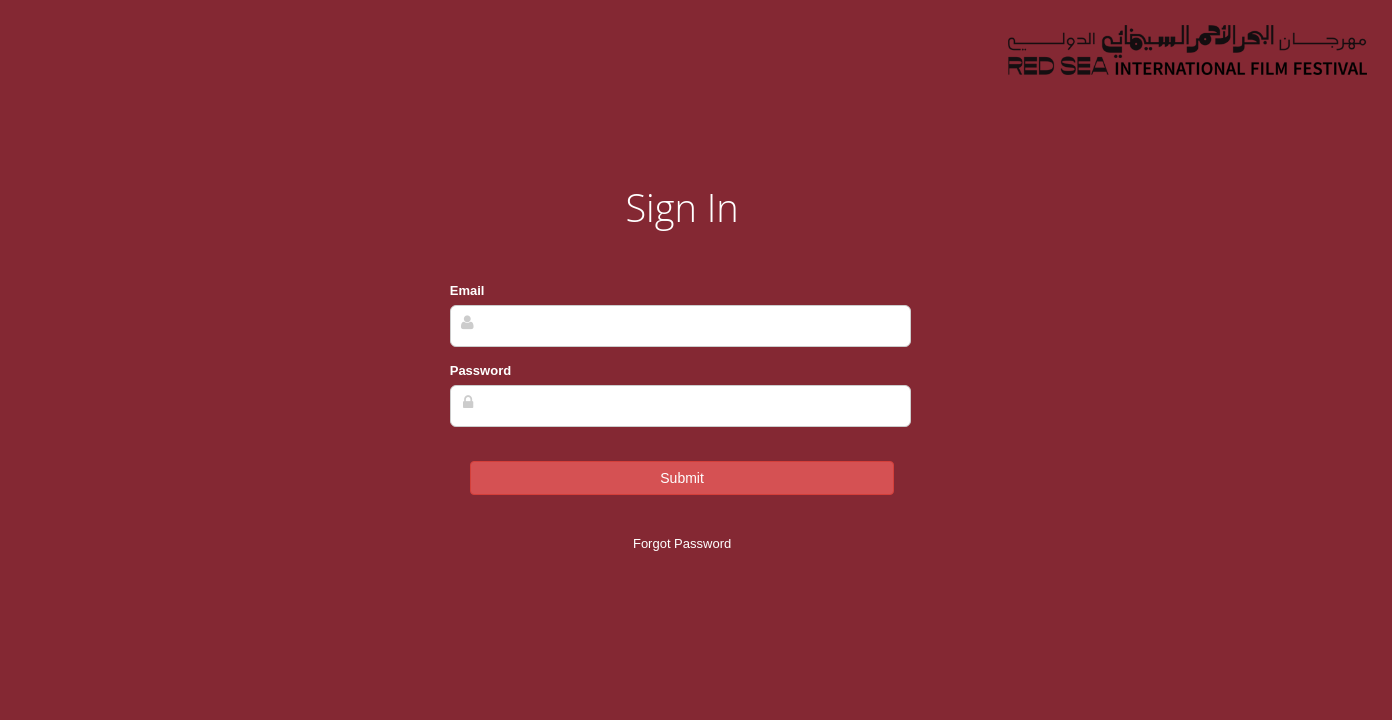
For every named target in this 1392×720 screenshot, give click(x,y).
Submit (682, 478)
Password (480, 370)
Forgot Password (682, 543)
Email (467, 290)
